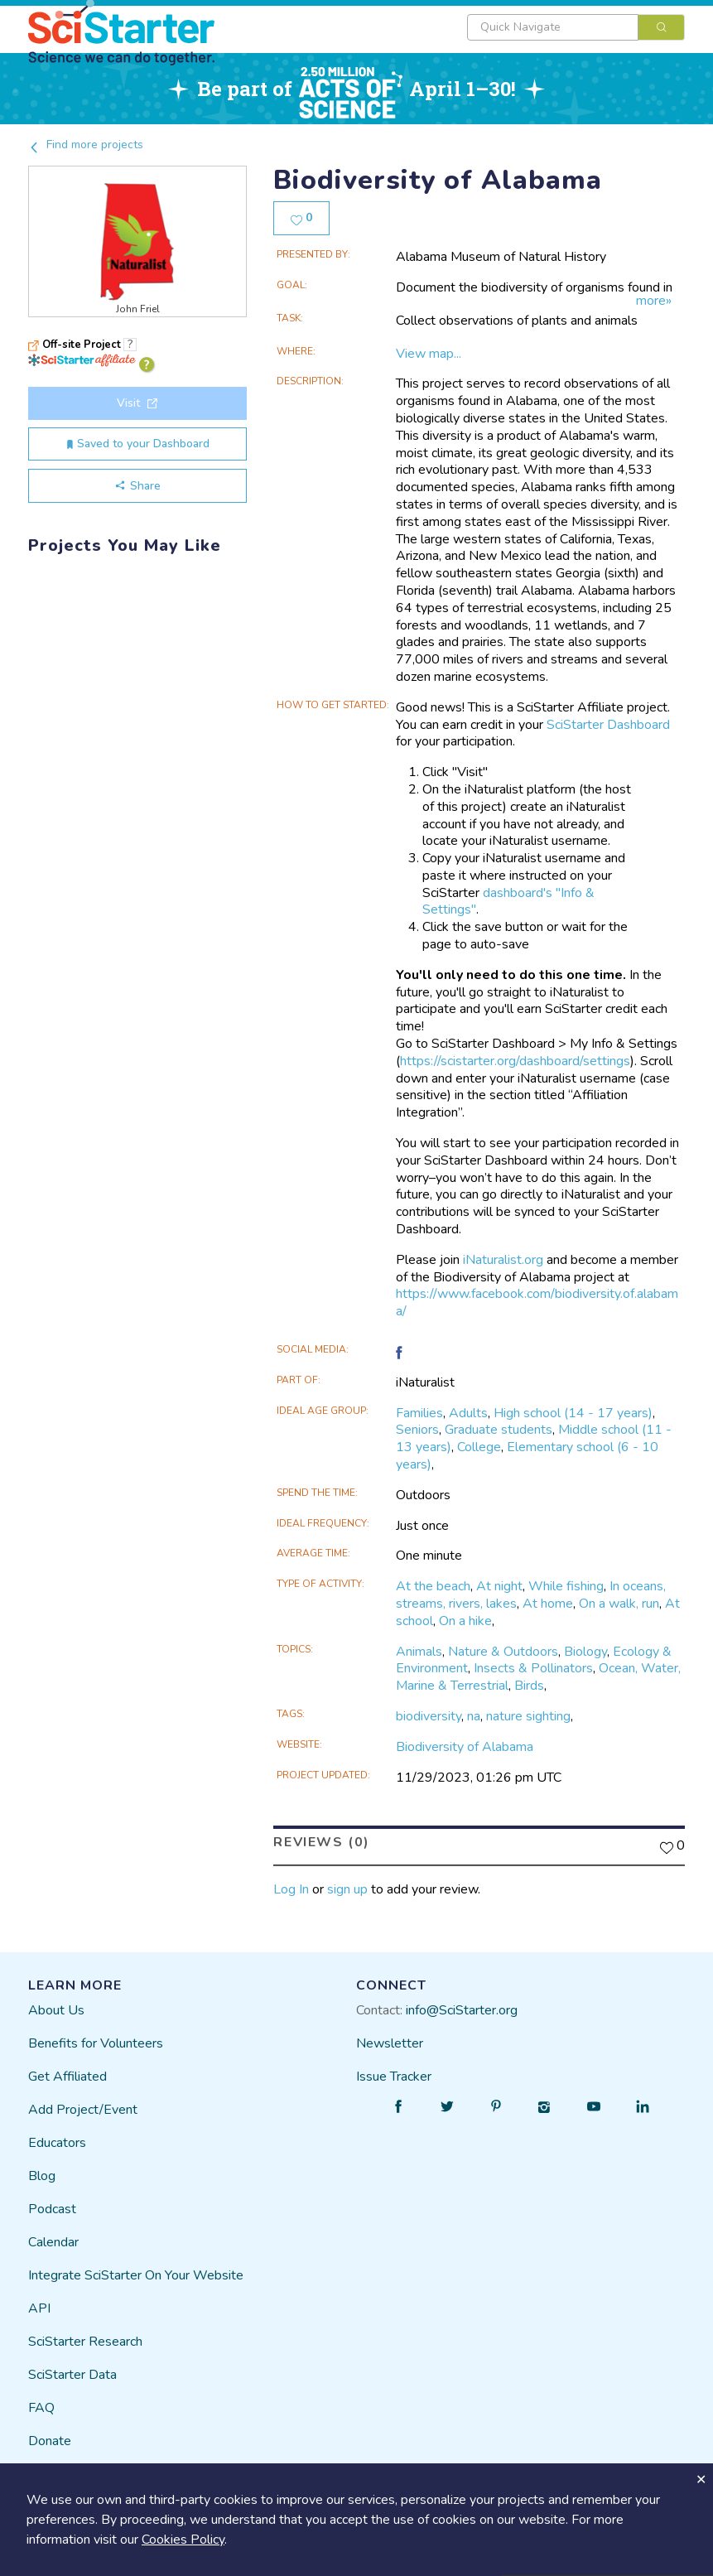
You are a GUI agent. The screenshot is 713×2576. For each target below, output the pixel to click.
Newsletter (389, 2043)
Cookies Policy (183, 2539)
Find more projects (85, 144)
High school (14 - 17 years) (573, 1413)
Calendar (53, 2242)
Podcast (52, 2209)
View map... (428, 354)
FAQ (41, 2408)
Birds (529, 1685)
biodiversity (428, 1716)
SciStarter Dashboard (608, 725)
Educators (57, 2143)
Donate (49, 2441)
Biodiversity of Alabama (464, 1747)
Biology (585, 1652)
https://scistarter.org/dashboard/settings (515, 1061)
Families (419, 1413)
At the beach (433, 1586)
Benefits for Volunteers (95, 2043)
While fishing (566, 1586)
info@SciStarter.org (462, 2010)
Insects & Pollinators (533, 1668)
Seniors (417, 1430)
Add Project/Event (82, 2110)
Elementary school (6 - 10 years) (527, 1456)
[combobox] (576, 27)
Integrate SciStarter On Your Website (135, 2275)
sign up (347, 1889)
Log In (291, 1889)
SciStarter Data (72, 2375)
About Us (56, 2010)
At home (548, 1603)
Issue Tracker (393, 2076)
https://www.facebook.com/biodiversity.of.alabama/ (537, 1302)
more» (654, 301)
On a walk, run (619, 1603)
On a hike (465, 1621)
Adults (468, 1413)
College (479, 1447)
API (39, 2308)
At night (499, 1586)
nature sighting (528, 1716)
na (473, 1716)
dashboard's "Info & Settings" (508, 901)
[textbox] (552, 27)
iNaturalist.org (503, 1260)
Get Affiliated (67, 2076)
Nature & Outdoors (503, 1652)
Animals (419, 1652)
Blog (41, 2176)
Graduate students (498, 1430)
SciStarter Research (85, 2341)
